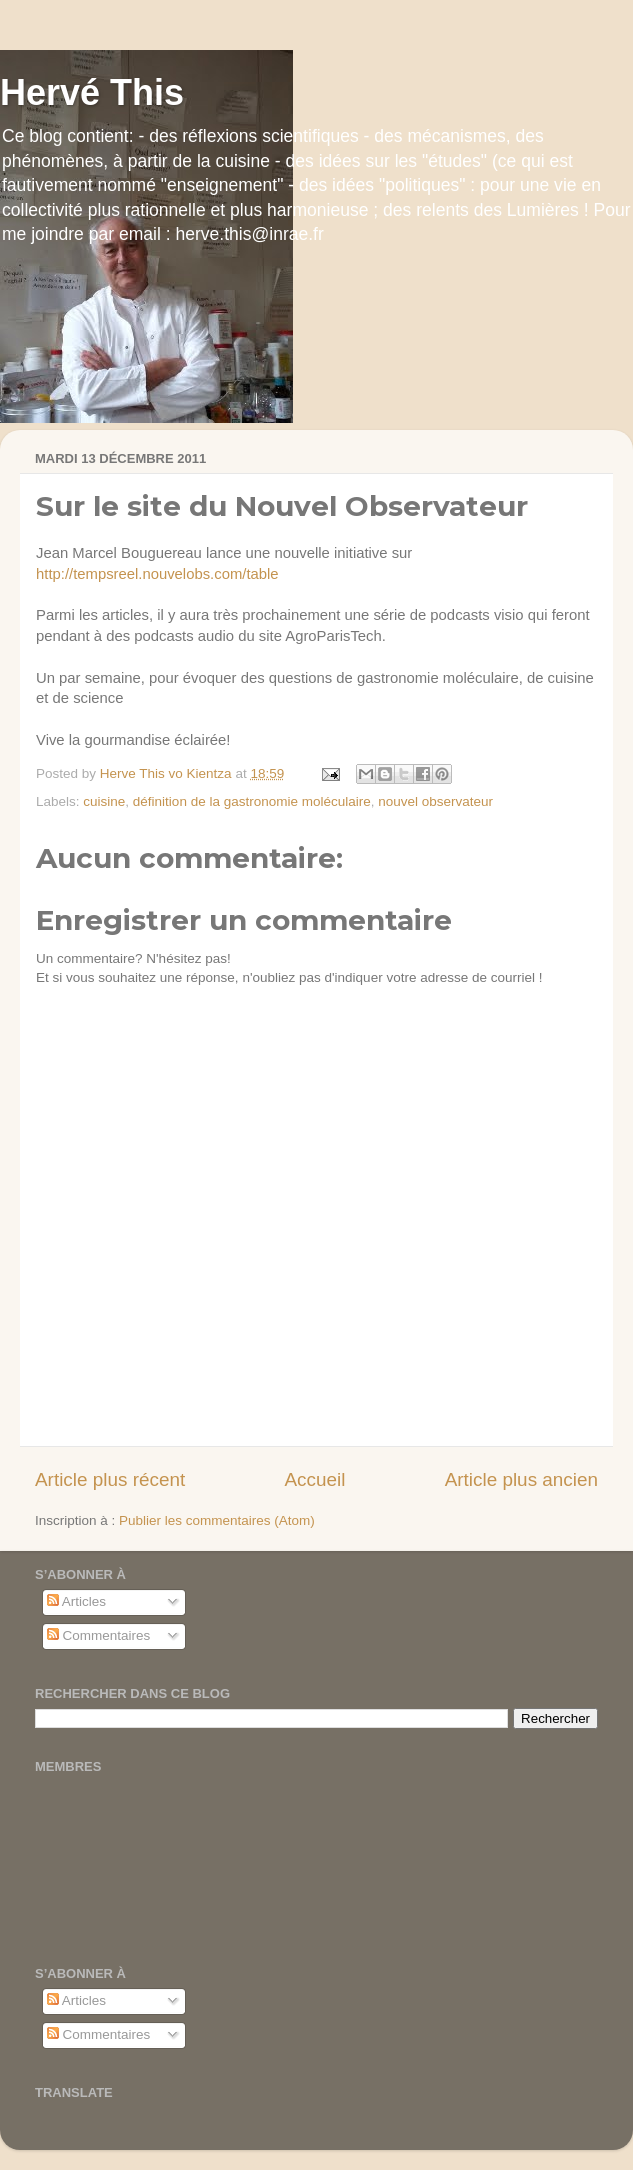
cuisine (104, 801)
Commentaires (99, 1635)
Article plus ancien (521, 1479)
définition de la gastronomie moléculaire (252, 801)
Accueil (314, 1479)
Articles (76, 1601)
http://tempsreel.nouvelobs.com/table (157, 574)
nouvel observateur (435, 801)
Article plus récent (110, 1479)
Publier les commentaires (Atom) (217, 1520)
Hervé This (92, 92)
